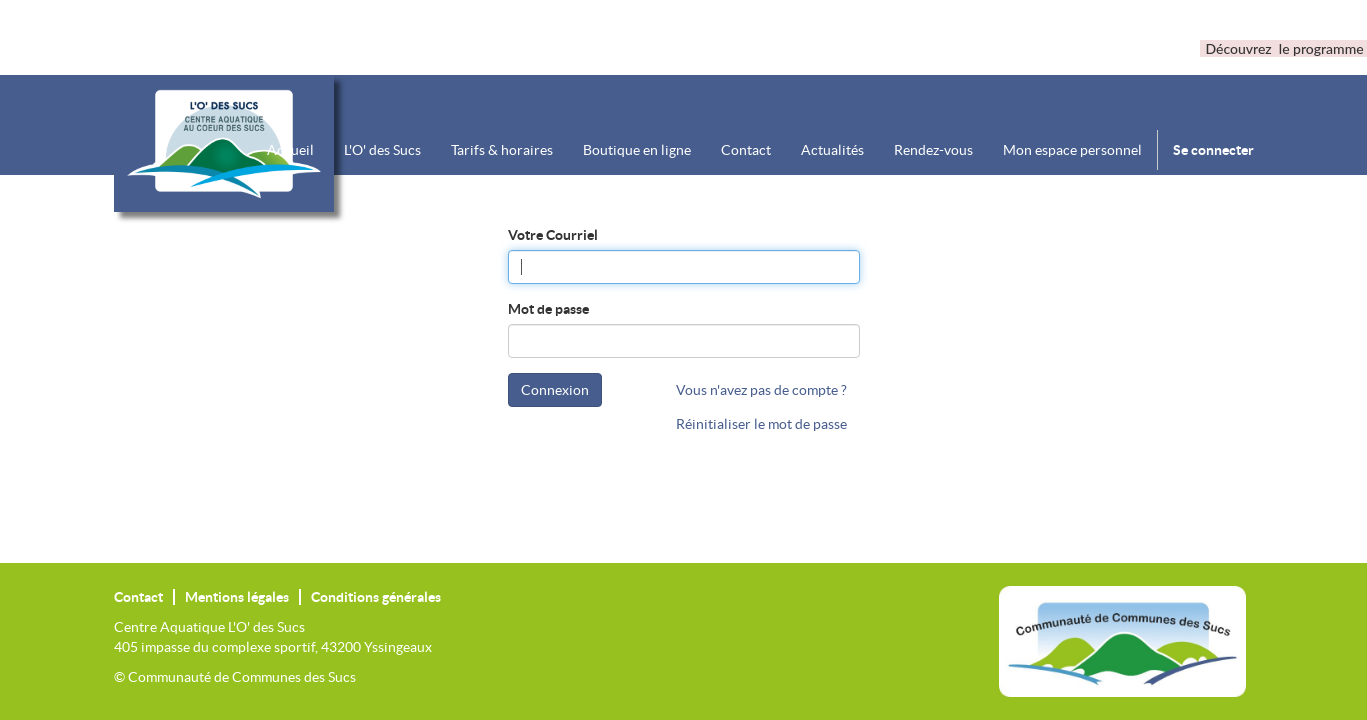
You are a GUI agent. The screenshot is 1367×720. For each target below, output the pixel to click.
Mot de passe (548, 309)
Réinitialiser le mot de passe (761, 424)
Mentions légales (237, 597)
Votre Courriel (553, 235)
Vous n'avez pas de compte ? (761, 390)
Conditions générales (376, 597)
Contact (138, 597)
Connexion (555, 390)
